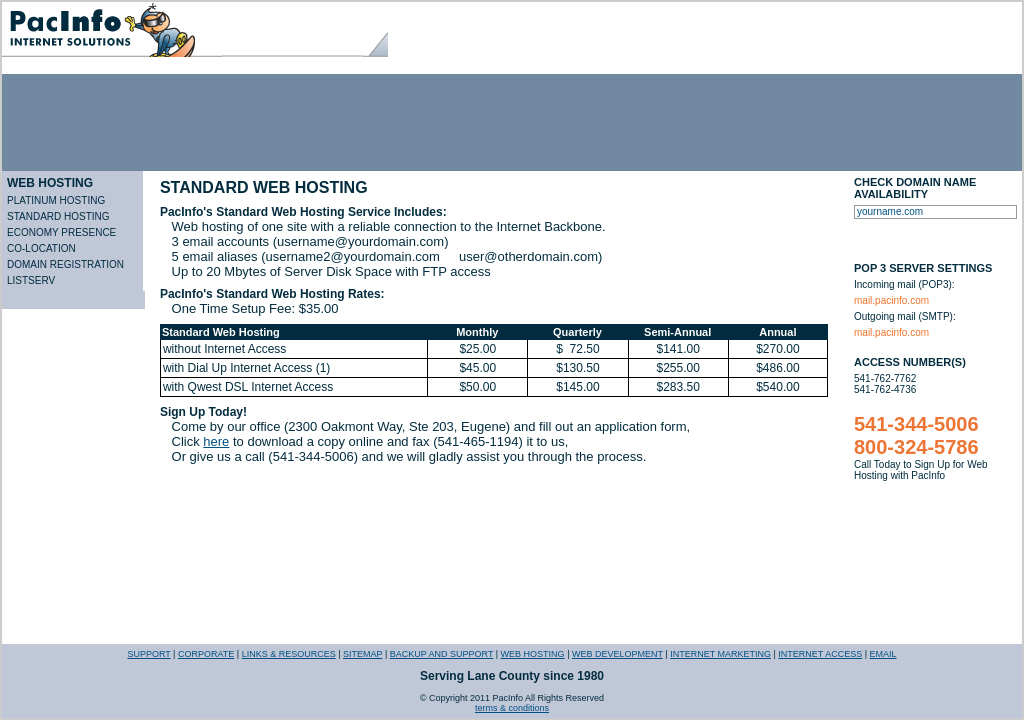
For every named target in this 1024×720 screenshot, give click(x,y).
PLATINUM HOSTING (56, 200)
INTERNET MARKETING (720, 654)
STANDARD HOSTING (58, 216)
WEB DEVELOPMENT (617, 654)
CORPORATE (206, 654)
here (216, 441)
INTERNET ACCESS (820, 654)
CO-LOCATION (41, 248)
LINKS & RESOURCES (289, 654)
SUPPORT (148, 654)
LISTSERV (31, 280)
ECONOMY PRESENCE (61, 232)
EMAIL (883, 654)
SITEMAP (362, 654)
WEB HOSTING (50, 183)
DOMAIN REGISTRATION (65, 264)
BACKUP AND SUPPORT (442, 654)
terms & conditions (512, 708)
